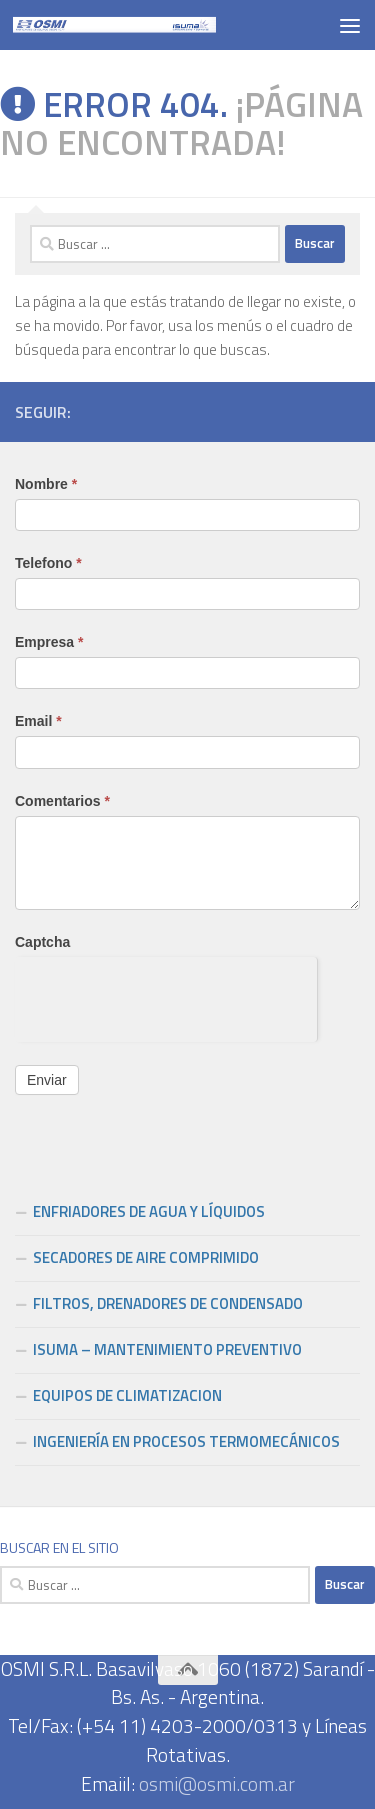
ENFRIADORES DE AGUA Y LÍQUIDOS (149, 1211)
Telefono (48, 563)
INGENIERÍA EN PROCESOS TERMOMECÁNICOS (186, 1441)
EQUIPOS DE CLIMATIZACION (127, 1395)
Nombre (46, 484)
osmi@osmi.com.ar (217, 1783)
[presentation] (166, 996)
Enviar (47, 1080)
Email (38, 721)
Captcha (42, 942)
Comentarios (62, 801)
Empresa (49, 642)
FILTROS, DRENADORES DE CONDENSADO (168, 1303)
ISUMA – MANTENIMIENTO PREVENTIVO (167, 1349)
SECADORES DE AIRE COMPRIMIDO (146, 1257)
